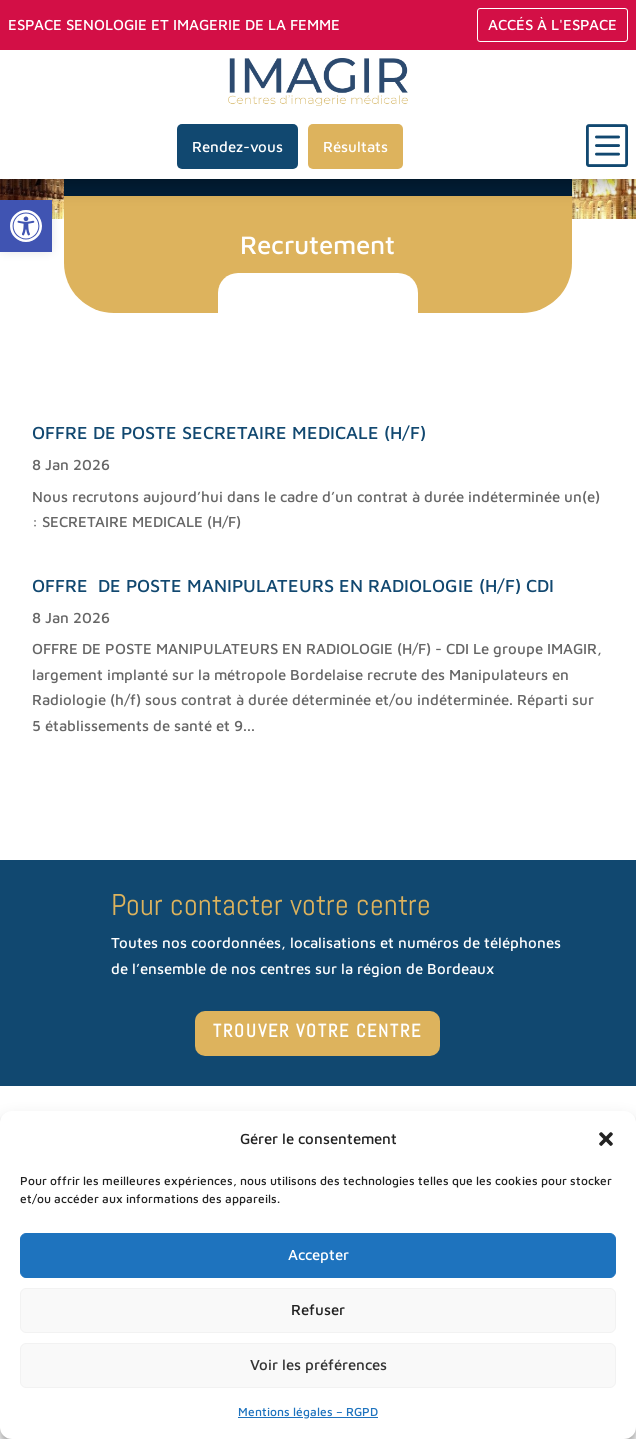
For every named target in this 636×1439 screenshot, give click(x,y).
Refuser (318, 1309)
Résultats (355, 146)
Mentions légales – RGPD (308, 1411)
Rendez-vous (237, 146)
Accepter (318, 1254)
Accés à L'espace (552, 24)
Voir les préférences (318, 1364)
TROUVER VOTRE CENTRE (317, 1030)
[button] (26, 226)
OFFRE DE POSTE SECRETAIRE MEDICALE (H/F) (229, 432)
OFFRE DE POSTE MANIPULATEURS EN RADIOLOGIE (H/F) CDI (293, 585)
